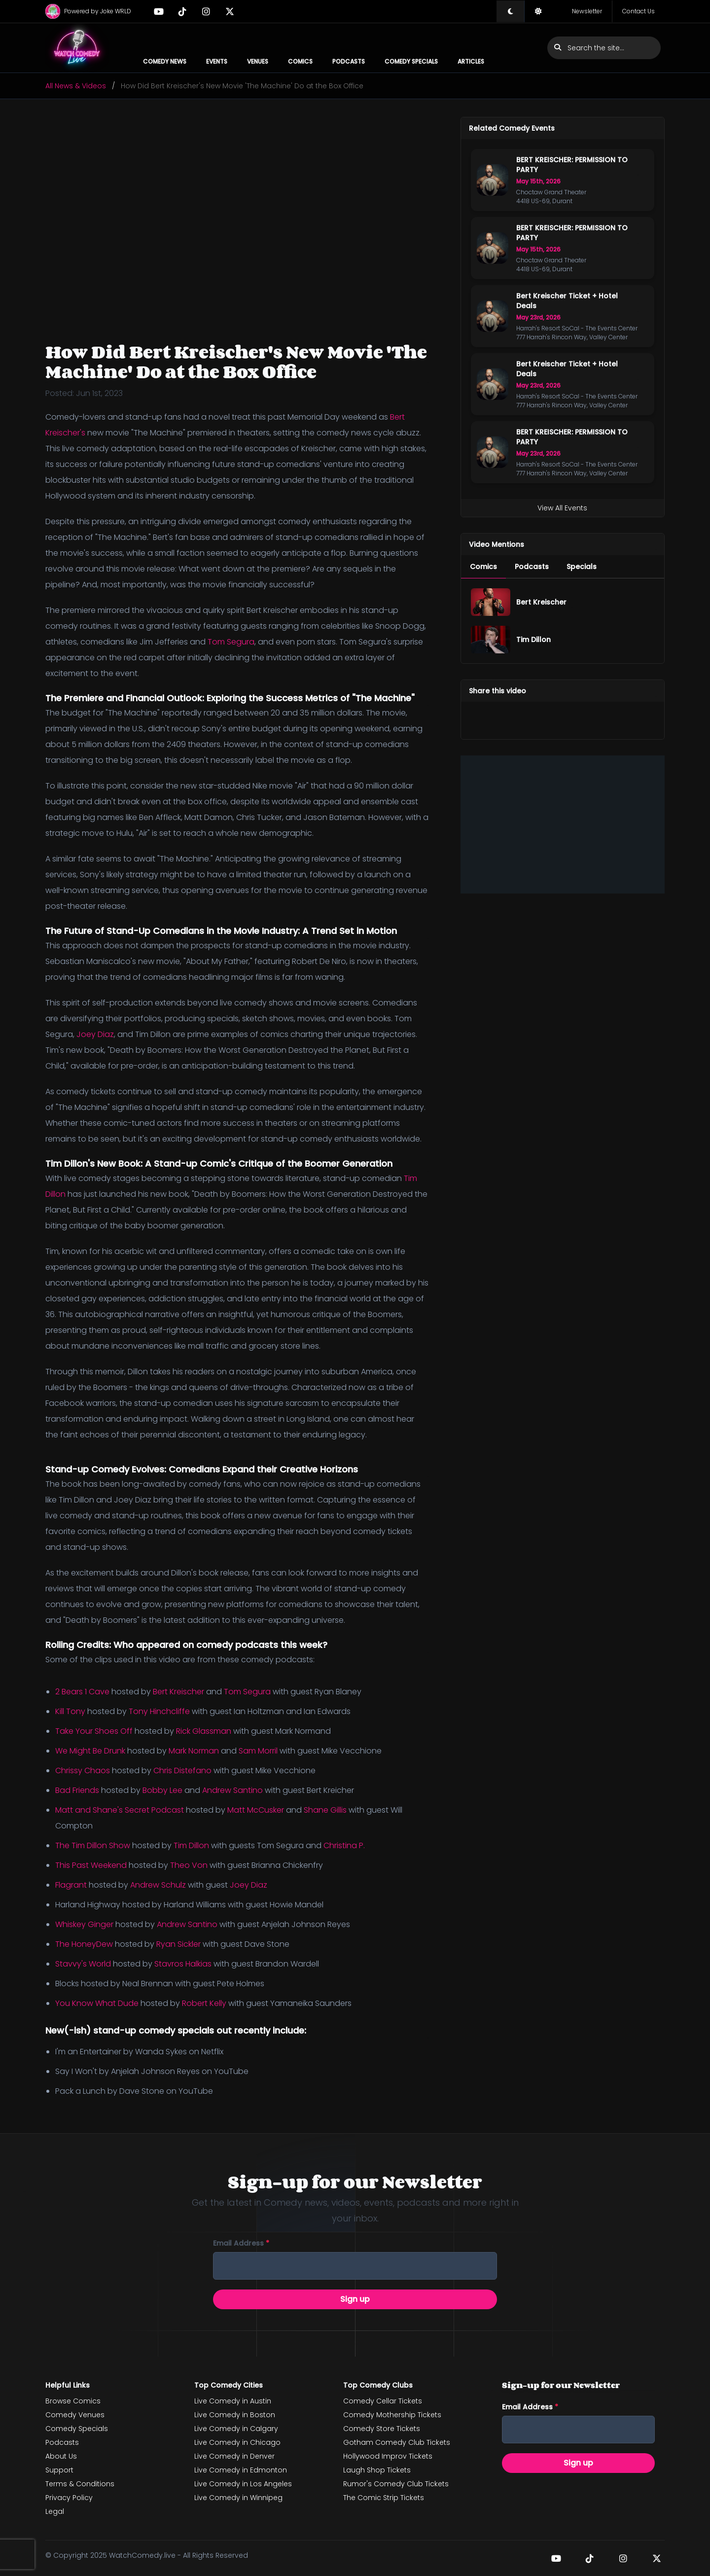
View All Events (562, 508)
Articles (471, 61)
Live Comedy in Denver (234, 2456)
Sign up (355, 2299)
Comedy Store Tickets (381, 2428)
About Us (61, 2456)
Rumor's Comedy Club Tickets (396, 2484)
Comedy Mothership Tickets (392, 2415)
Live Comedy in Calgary (236, 2428)
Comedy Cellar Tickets (382, 2401)
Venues (257, 61)
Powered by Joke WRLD (88, 11)
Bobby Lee (162, 1790)
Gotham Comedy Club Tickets (396, 2442)
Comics (300, 61)
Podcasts (348, 61)
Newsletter (587, 11)
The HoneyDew (84, 1944)
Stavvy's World (83, 1963)
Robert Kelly (204, 2003)
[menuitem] (483, 566)
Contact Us (638, 11)
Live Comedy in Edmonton (240, 2470)
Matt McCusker (255, 1810)
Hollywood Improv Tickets (387, 2456)
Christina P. (344, 1845)
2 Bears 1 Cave (82, 1691)
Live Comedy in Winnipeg (238, 2498)
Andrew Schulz (158, 1885)
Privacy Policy (69, 2498)
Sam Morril (258, 1750)
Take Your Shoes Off (94, 1731)
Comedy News (164, 61)
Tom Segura (231, 641)
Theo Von (189, 1865)
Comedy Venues (75, 2415)
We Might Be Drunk (90, 1750)
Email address (241, 2243)
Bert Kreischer (178, 1691)
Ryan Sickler (178, 1944)
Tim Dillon (191, 1845)
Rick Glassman (203, 1731)
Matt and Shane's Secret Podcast (119, 1810)
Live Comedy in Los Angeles (243, 2484)
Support (59, 2470)
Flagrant (71, 1885)
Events (216, 61)
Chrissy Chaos (82, 1770)
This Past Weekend (91, 1865)
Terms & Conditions (79, 2484)
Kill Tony (70, 1711)
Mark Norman (194, 1750)
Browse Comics (73, 2401)
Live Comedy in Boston (234, 2415)
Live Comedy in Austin (232, 2401)
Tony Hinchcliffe (159, 1711)
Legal (54, 2511)
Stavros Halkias (183, 1963)
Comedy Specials (411, 61)
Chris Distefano (182, 1770)
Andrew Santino (232, 1790)
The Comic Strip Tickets (383, 2498)
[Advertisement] (563, 824)
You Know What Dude (97, 2003)
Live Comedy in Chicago (237, 2442)
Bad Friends (77, 1790)
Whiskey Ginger (84, 1924)
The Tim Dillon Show (92, 1845)
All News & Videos (75, 86)
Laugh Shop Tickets (377, 2470)
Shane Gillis (325, 1810)
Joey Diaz (95, 1034)
